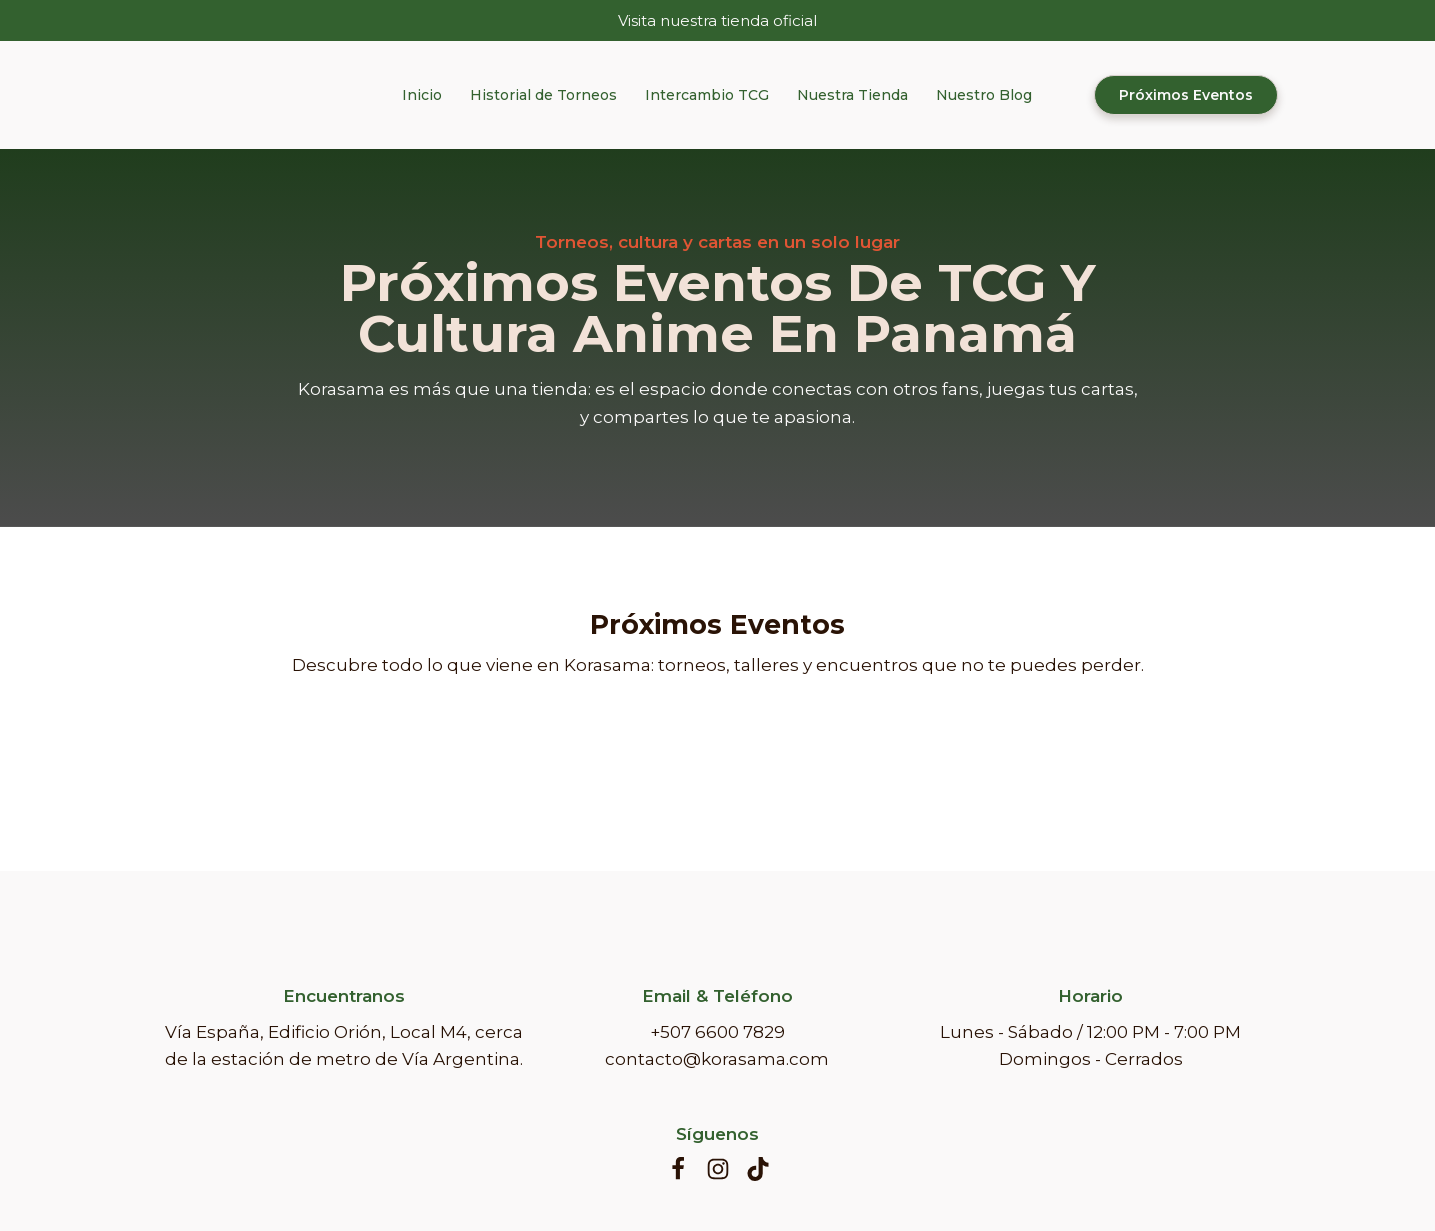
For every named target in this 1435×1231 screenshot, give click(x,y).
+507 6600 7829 (717, 1032)
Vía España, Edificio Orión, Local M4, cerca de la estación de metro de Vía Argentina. (344, 1045)
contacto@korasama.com (717, 1059)
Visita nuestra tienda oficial (717, 20)
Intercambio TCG (707, 95)
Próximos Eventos (1186, 95)
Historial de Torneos (543, 95)
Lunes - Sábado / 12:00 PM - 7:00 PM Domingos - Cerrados (1090, 1045)
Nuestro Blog (984, 95)
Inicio (422, 95)
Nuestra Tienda (852, 95)
